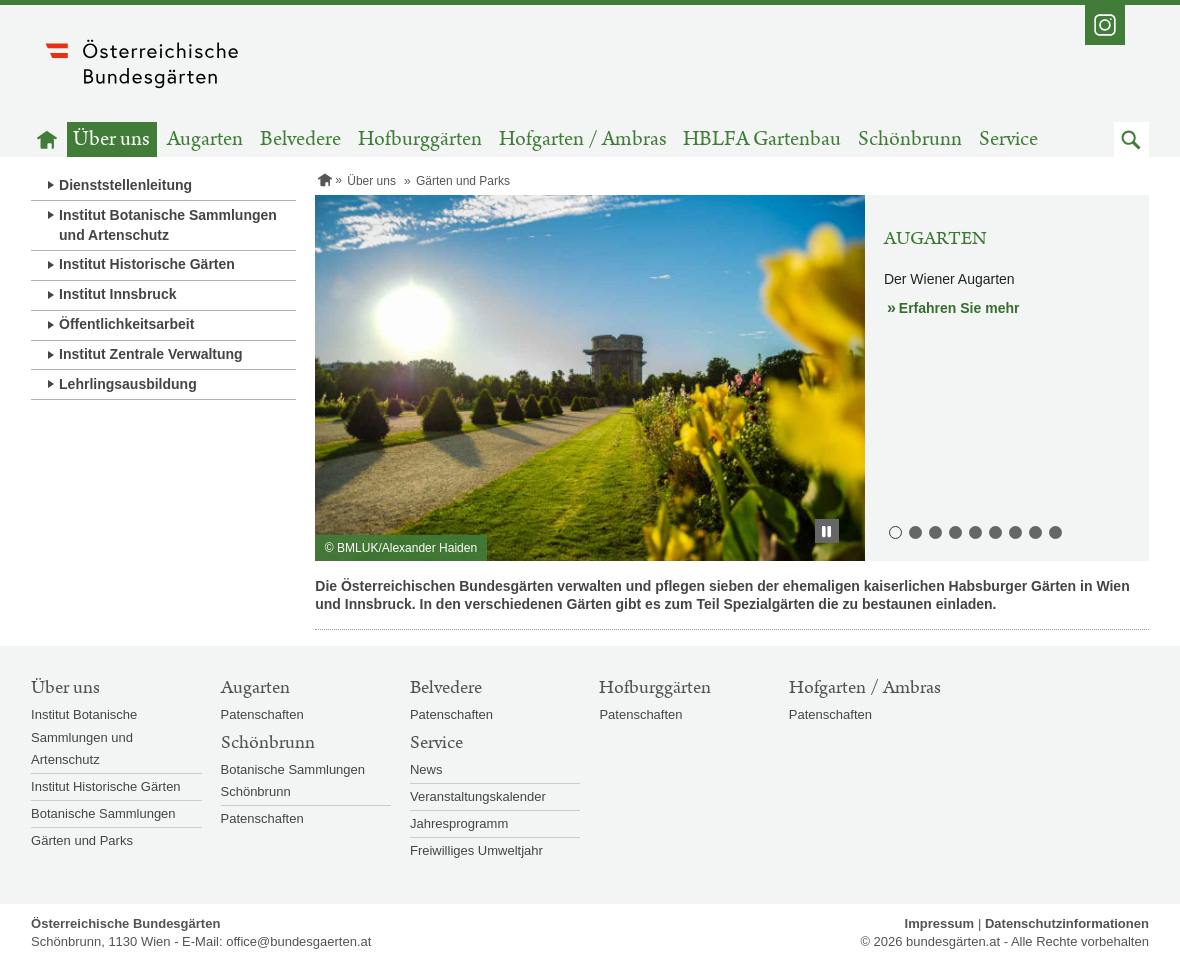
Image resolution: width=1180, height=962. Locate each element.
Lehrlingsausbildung (128, 384)
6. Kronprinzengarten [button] (994, 531)
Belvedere (300, 139)
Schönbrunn (910, 139)
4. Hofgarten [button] (954, 531)
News (426, 769)
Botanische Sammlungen (103, 813)
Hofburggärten (420, 139)
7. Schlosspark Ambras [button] (1014, 531)
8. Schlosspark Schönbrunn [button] (1034, 531)
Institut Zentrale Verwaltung (151, 354)
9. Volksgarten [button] (1054, 531)
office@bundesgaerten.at (298, 941)
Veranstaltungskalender (478, 796)
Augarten (205, 139)
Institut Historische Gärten (147, 264)
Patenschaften (262, 714)
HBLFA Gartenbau (762, 139)
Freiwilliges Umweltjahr (476, 850)
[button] (1131, 139)
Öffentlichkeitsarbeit (126, 324)
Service (1008, 139)
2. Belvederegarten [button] (914, 531)
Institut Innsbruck (117, 294)
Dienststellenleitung (125, 185)
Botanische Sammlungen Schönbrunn (293, 780)
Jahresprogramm (459, 823)
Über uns (111, 139)
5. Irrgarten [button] (974, 531)
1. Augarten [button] (894, 531)
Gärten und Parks (82, 840)
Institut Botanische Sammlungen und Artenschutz (168, 225)
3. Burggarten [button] (934, 531)
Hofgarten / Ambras (583, 139)
